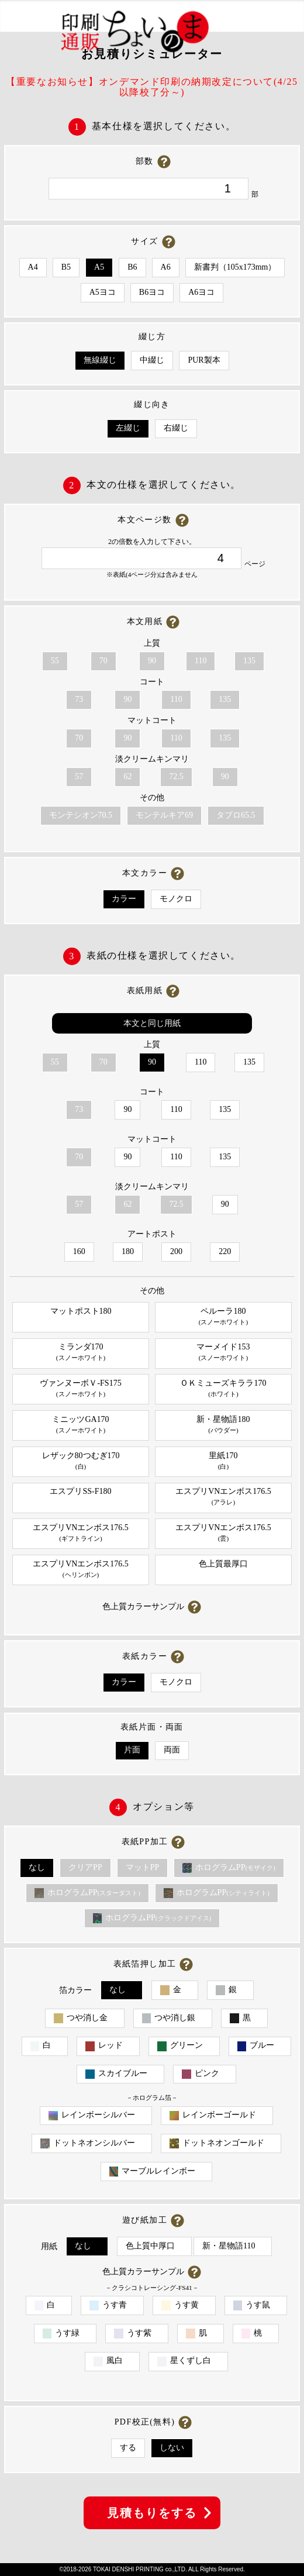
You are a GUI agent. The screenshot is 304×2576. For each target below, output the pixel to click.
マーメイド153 (223, 1352)
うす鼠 (252, 2305)
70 (103, 660)
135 (249, 660)
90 (152, 660)
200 (176, 1251)
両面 (172, 1749)
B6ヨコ (152, 292)
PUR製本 (204, 360)
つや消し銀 (169, 2018)
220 (225, 1251)
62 (127, 776)
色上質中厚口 (150, 2245)
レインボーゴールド (213, 2115)
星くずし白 (184, 2361)
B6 (132, 267)
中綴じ (152, 360)
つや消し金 (81, 2018)
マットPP (143, 1867)
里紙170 (223, 1461)
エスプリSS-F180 (80, 1491)
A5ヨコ (102, 292)
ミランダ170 (80, 1352)
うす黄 (180, 2305)
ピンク (200, 2074)
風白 (108, 2361)
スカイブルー (116, 2074)
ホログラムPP (228, 1868)
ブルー (256, 2046)
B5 (66, 267)
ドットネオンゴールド (217, 2143)
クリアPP (85, 1867)
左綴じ (128, 427)
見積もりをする (152, 2512)
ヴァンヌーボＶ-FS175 (80, 1389)
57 (79, 776)
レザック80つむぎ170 (80, 1461)
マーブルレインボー (152, 2171)
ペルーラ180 (223, 1317)
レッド (104, 2046)
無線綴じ (100, 360)
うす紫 (132, 2334)
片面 (132, 1749)
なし (37, 1867)
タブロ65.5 (235, 815)
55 (55, 660)
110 (200, 660)
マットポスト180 (81, 1311)
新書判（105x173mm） (235, 267)
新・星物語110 (228, 2245)
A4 (33, 267)
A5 (99, 267)
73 (79, 699)
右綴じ (176, 427)
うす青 (108, 2305)
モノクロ (176, 898)
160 (79, 1251)
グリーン (180, 2046)
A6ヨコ (201, 292)
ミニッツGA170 (80, 1425)
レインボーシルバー (92, 2115)
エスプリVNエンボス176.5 (223, 1497)
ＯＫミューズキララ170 (223, 1389)
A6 (166, 267)
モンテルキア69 (164, 815)
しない (172, 2447)
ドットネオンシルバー (87, 2143)
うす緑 (61, 2334)
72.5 (176, 776)
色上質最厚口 (223, 1563)
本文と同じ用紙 (152, 1023)
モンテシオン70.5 (81, 815)
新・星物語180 (223, 1425)
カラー (124, 898)
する (128, 2447)
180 (128, 1251)
